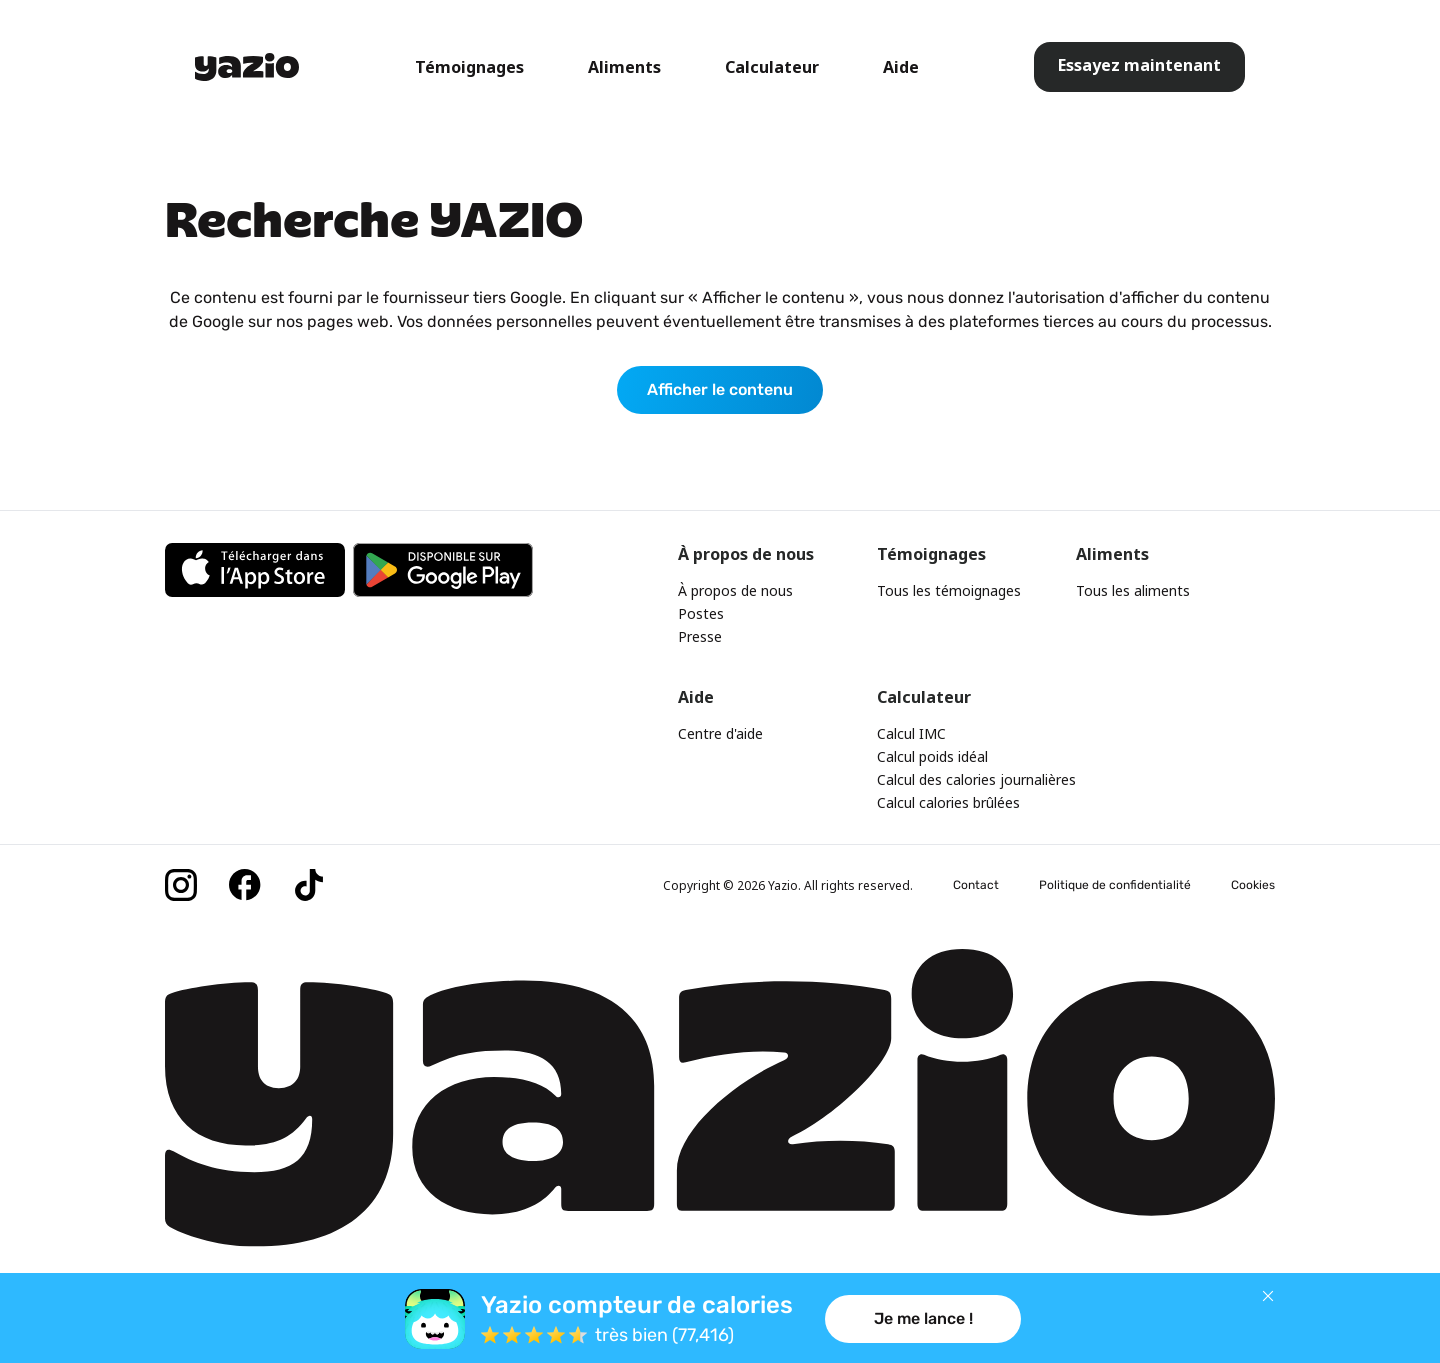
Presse (700, 636)
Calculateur (772, 67)
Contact (976, 885)
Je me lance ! (923, 1318)
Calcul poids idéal (932, 756)
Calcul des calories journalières (976, 779)
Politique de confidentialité (1115, 885)
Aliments (624, 67)
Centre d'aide (720, 733)
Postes (701, 613)
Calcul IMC (911, 733)
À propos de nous (735, 590)
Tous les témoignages (949, 590)
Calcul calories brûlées (948, 802)
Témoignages (469, 67)
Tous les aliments (1133, 590)
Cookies (1253, 885)
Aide (901, 67)
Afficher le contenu (720, 389)
